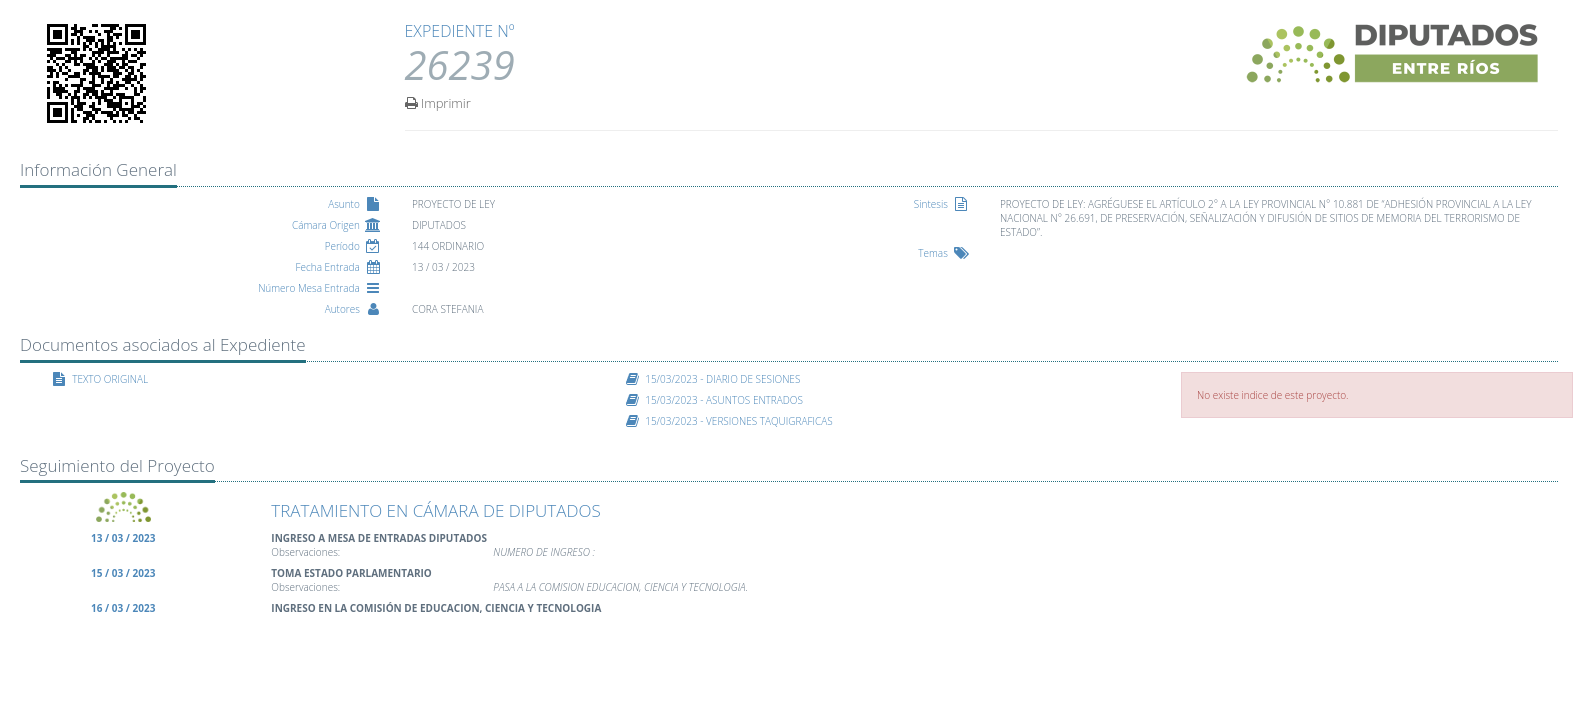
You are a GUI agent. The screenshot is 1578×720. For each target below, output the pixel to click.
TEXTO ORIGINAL (110, 379)
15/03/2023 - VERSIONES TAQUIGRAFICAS (739, 421)
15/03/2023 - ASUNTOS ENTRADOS (724, 400)
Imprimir (438, 102)
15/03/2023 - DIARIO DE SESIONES (722, 379)
